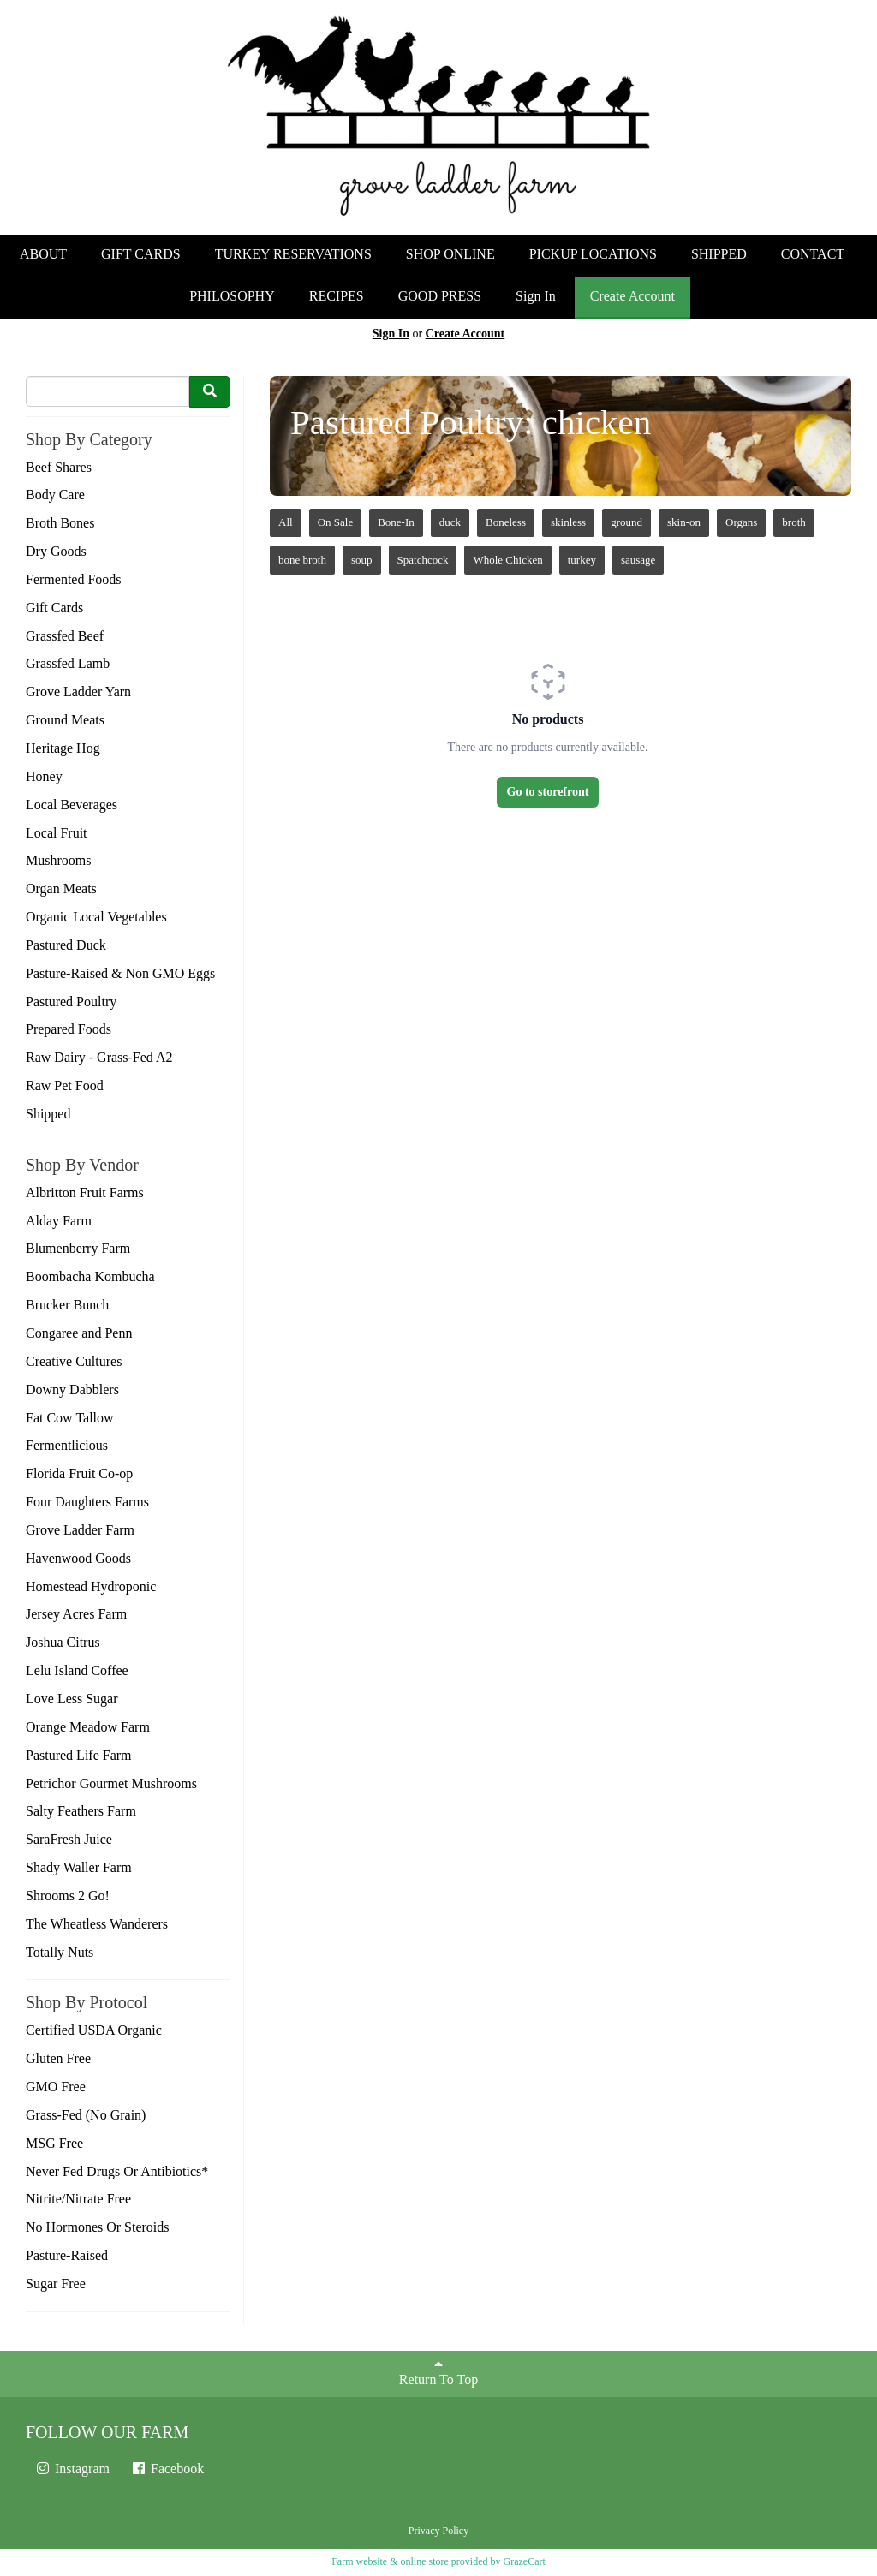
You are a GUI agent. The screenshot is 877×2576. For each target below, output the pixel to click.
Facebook (167, 2468)
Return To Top (438, 2372)
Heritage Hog (63, 748)
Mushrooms (58, 860)
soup (362, 559)
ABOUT (43, 254)
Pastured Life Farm (79, 1755)
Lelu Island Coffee (77, 1670)
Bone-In (396, 522)
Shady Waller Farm (79, 1867)
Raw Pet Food (65, 1085)
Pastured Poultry (71, 1001)
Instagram (72, 2468)
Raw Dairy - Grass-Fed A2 (99, 1057)
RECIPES (336, 296)
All (285, 522)
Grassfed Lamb (68, 663)
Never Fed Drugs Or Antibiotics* (117, 2171)
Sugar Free (56, 2283)
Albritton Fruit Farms (85, 1192)
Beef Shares (59, 467)
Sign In (536, 296)
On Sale (336, 522)
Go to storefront (548, 791)
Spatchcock (423, 559)
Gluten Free (58, 2058)
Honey (44, 776)
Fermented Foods (74, 579)
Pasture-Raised (67, 2255)
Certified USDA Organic (94, 2030)
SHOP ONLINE (450, 254)
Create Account (632, 296)
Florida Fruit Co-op (79, 1473)
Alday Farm (59, 1220)
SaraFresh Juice (69, 1839)
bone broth (302, 559)
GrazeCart (524, 2561)
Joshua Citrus (63, 1642)
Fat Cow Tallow (70, 1417)
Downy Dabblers (72, 1389)
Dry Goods (56, 551)
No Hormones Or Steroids (98, 2227)
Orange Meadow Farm (88, 1727)
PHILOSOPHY (232, 296)
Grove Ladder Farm (80, 1530)
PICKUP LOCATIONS (593, 254)
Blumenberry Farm (78, 1248)
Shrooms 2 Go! (68, 1895)
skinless (568, 522)
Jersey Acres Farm (76, 1614)
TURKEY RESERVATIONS (293, 254)
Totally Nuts (59, 1952)
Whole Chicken (507, 559)
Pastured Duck (66, 945)
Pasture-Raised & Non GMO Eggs (120, 973)
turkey (582, 559)
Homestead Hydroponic (91, 1586)
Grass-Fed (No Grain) (86, 2115)
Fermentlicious (67, 1445)
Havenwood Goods (78, 1558)
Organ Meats (61, 888)
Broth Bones (60, 523)
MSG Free (54, 2143)
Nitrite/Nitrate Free (78, 2198)
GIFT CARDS (141, 254)
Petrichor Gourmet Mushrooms (111, 1783)
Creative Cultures (74, 1361)
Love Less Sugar (72, 1698)
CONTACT (812, 254)
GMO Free (56, 2086)
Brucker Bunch (67, 1304)
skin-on (684, 522)
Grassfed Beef (65, 636)
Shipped (48, 1113)
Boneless (506, 522)
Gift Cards (54, 607)
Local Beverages (71, 804)
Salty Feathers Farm (81, 1811)
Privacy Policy (438, 2531)
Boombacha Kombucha (90, 1276)
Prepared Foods (68, 1029)
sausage (638, 559)
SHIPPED (719, 254)
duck (450, 522)
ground (626, 522)
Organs (741, 522)
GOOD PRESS (439, 296)
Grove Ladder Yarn (78, 691)
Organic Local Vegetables (96, 916)
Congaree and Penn (79, 1333)
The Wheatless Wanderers (97, 1924)
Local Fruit (56, 833)
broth (793, 522)
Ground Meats (65, 720)
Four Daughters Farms (87, 1501)
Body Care (55, 494)
